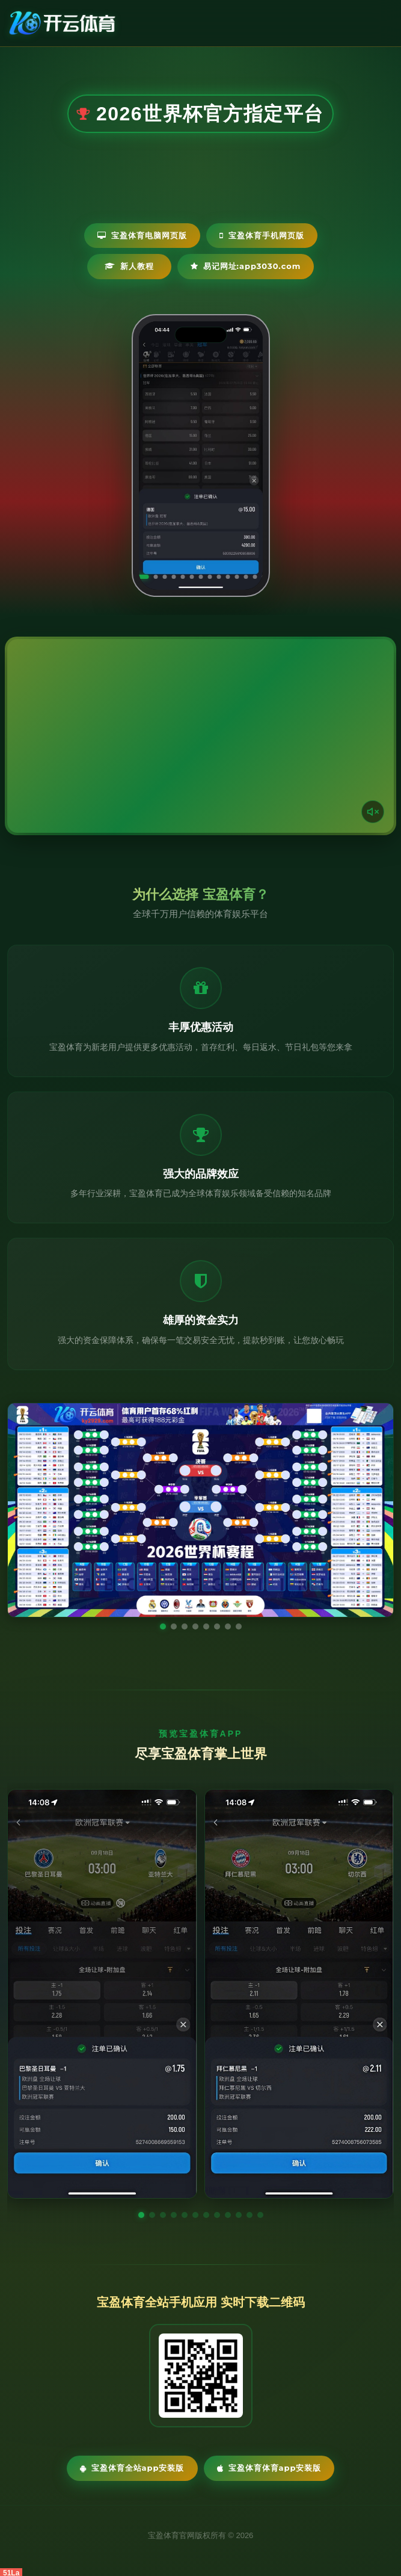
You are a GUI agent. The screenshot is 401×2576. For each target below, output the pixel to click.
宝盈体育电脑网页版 (142, 235)
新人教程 (129, 266)
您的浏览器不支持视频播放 (200, 736)
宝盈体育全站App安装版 (132, 2468)
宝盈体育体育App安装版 (269, 2468)
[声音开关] (372, 811)
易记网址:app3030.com (246, 266)
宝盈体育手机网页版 (261, 235)
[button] (141, 2215)
